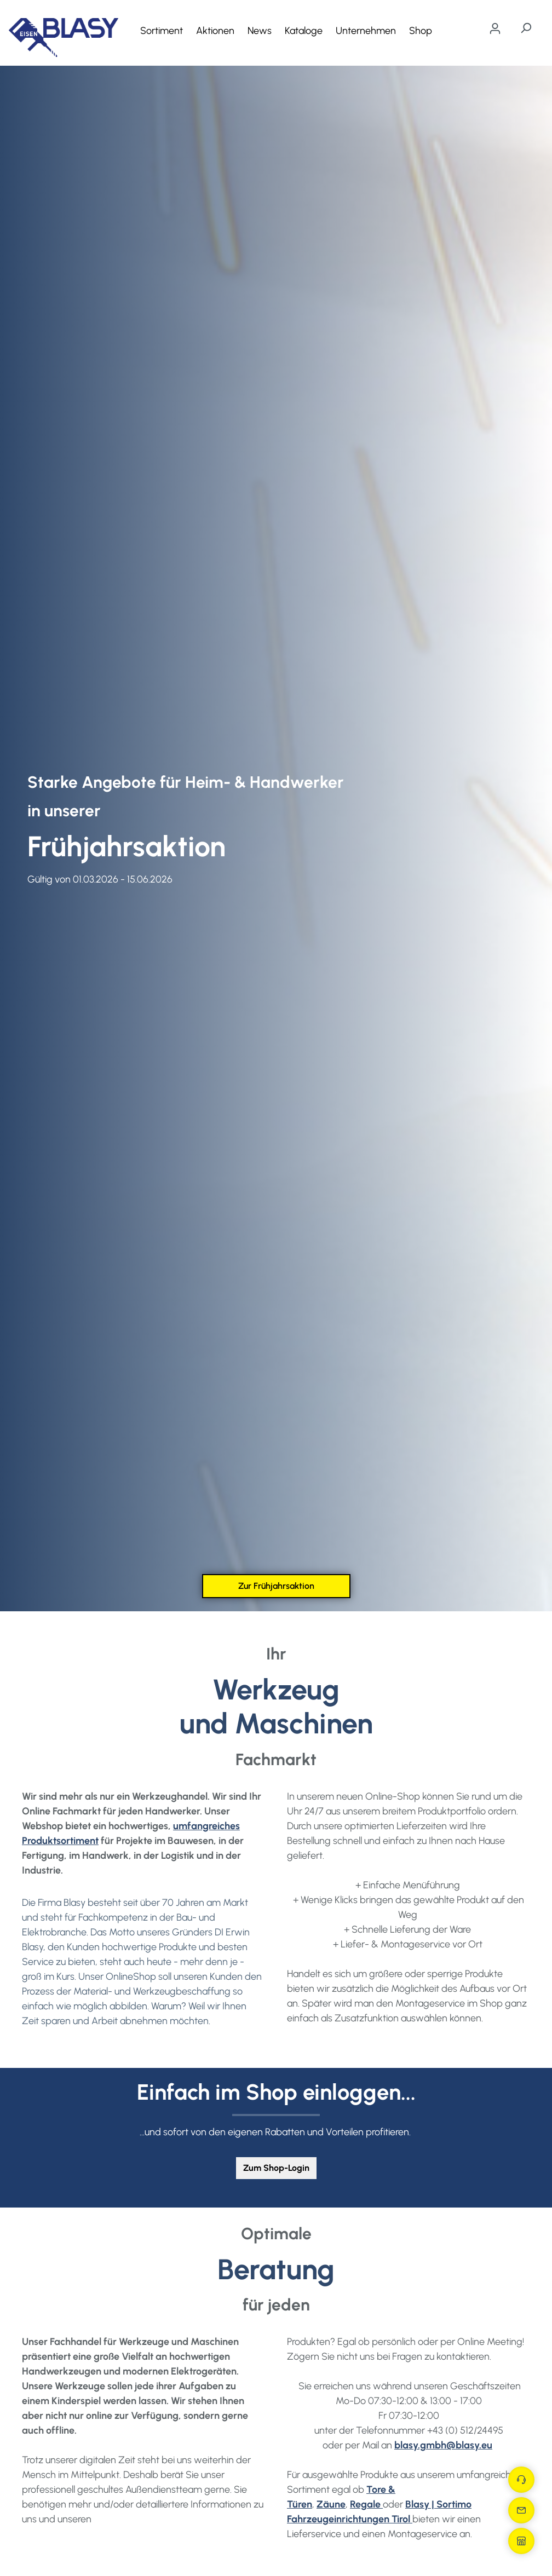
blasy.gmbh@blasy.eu (443, 2445)
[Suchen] (525, 28)
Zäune (331, 2504)
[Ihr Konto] (495, 28)
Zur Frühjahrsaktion (276, 1586)
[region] (276, 838)
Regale (366, 2504)
